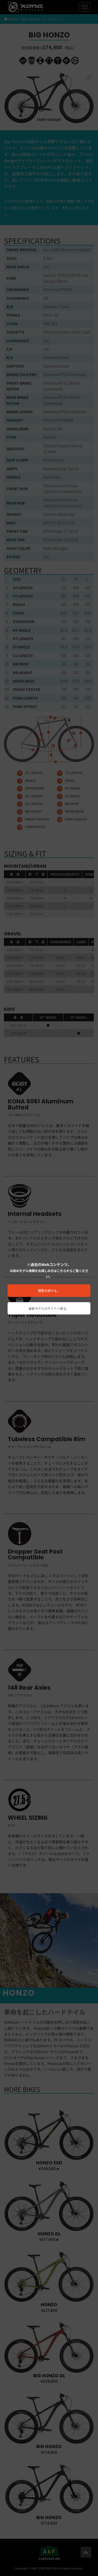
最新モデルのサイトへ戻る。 (48, 1308)
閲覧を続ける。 (49, 1290)
